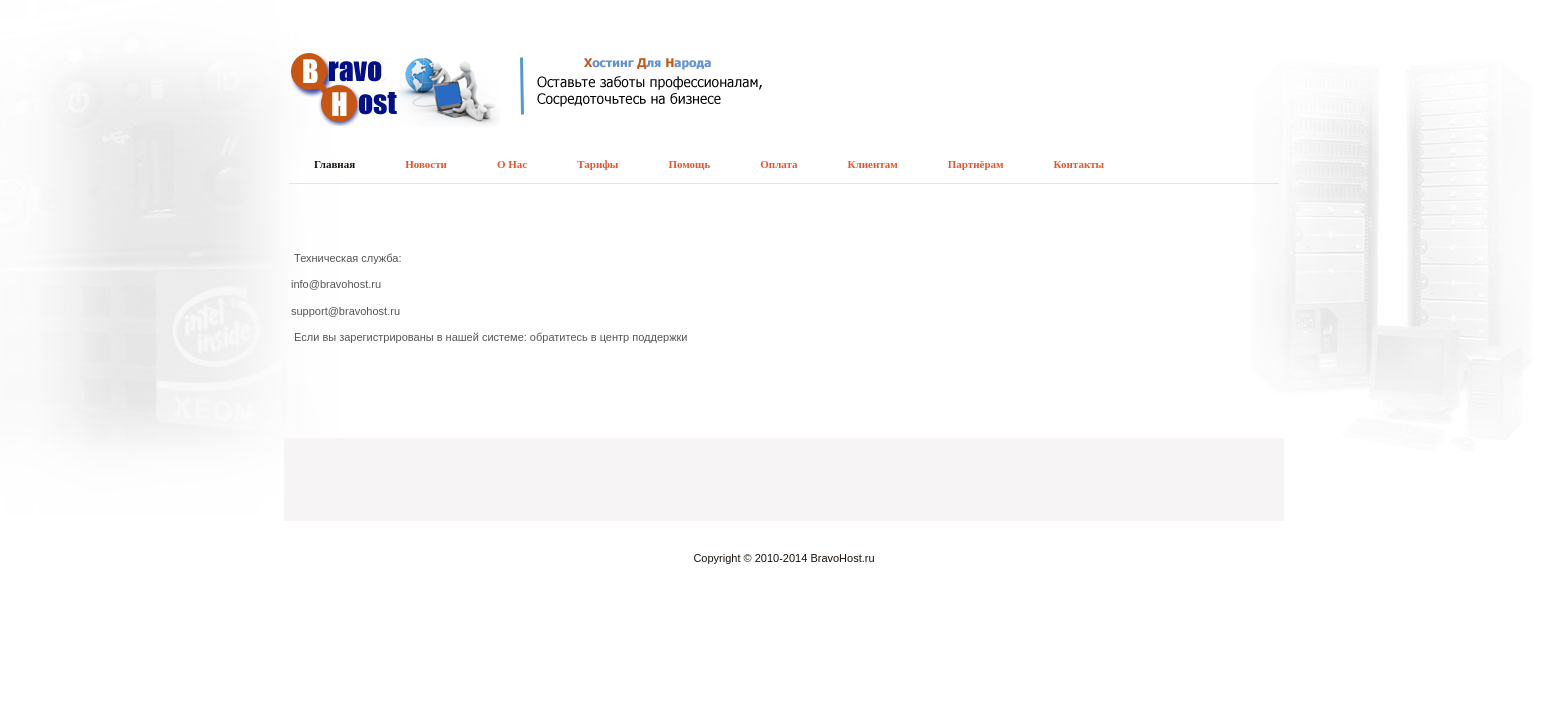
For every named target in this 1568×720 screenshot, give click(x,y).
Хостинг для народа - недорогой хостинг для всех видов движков (429, 96)
